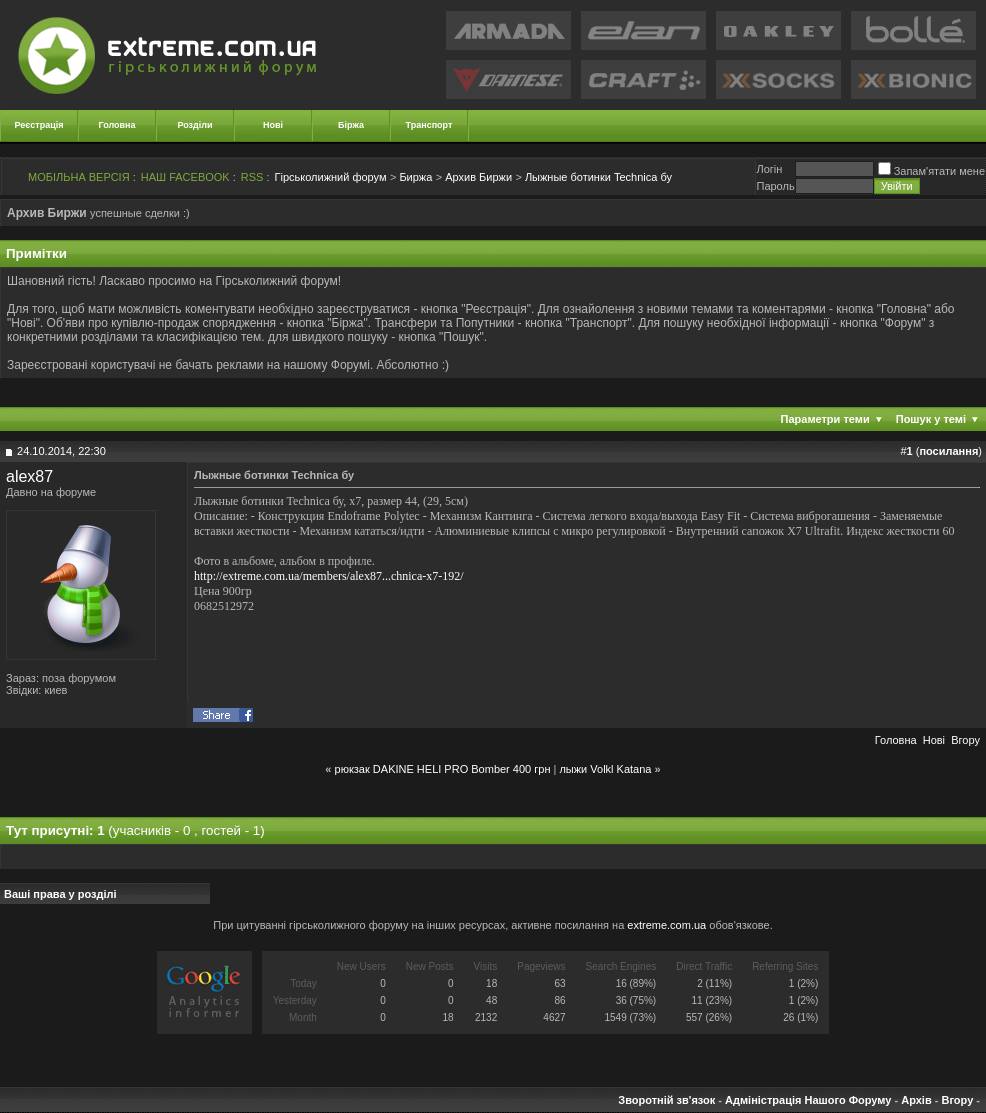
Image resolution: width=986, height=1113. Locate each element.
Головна (117, 125)
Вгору (965, 740)
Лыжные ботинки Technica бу (598, 177)
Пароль (775, 186)
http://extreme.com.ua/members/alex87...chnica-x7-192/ (329, 576)
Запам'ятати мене (931, 171)
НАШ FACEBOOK (185, 177)
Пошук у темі (931, 419)
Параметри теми (825, 419)
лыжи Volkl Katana (605, 769)
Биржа (415, 177)
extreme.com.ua (666, 925)
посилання (948, 451)
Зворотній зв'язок (666, 1100)
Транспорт (429, 125)
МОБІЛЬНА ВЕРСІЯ (79, 177)
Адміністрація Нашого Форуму (808, 1100)
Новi (934, 740)
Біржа (351, 125)
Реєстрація (39, 125)
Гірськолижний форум (331, 177)
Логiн (769, 169)
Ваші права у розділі (60, 894)
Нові (273, 125)
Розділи (194, 125)
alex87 (29, 476)
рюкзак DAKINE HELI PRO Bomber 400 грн (443, 769)
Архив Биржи (478, 177)
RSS (252, 177)
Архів (916, 1100)
